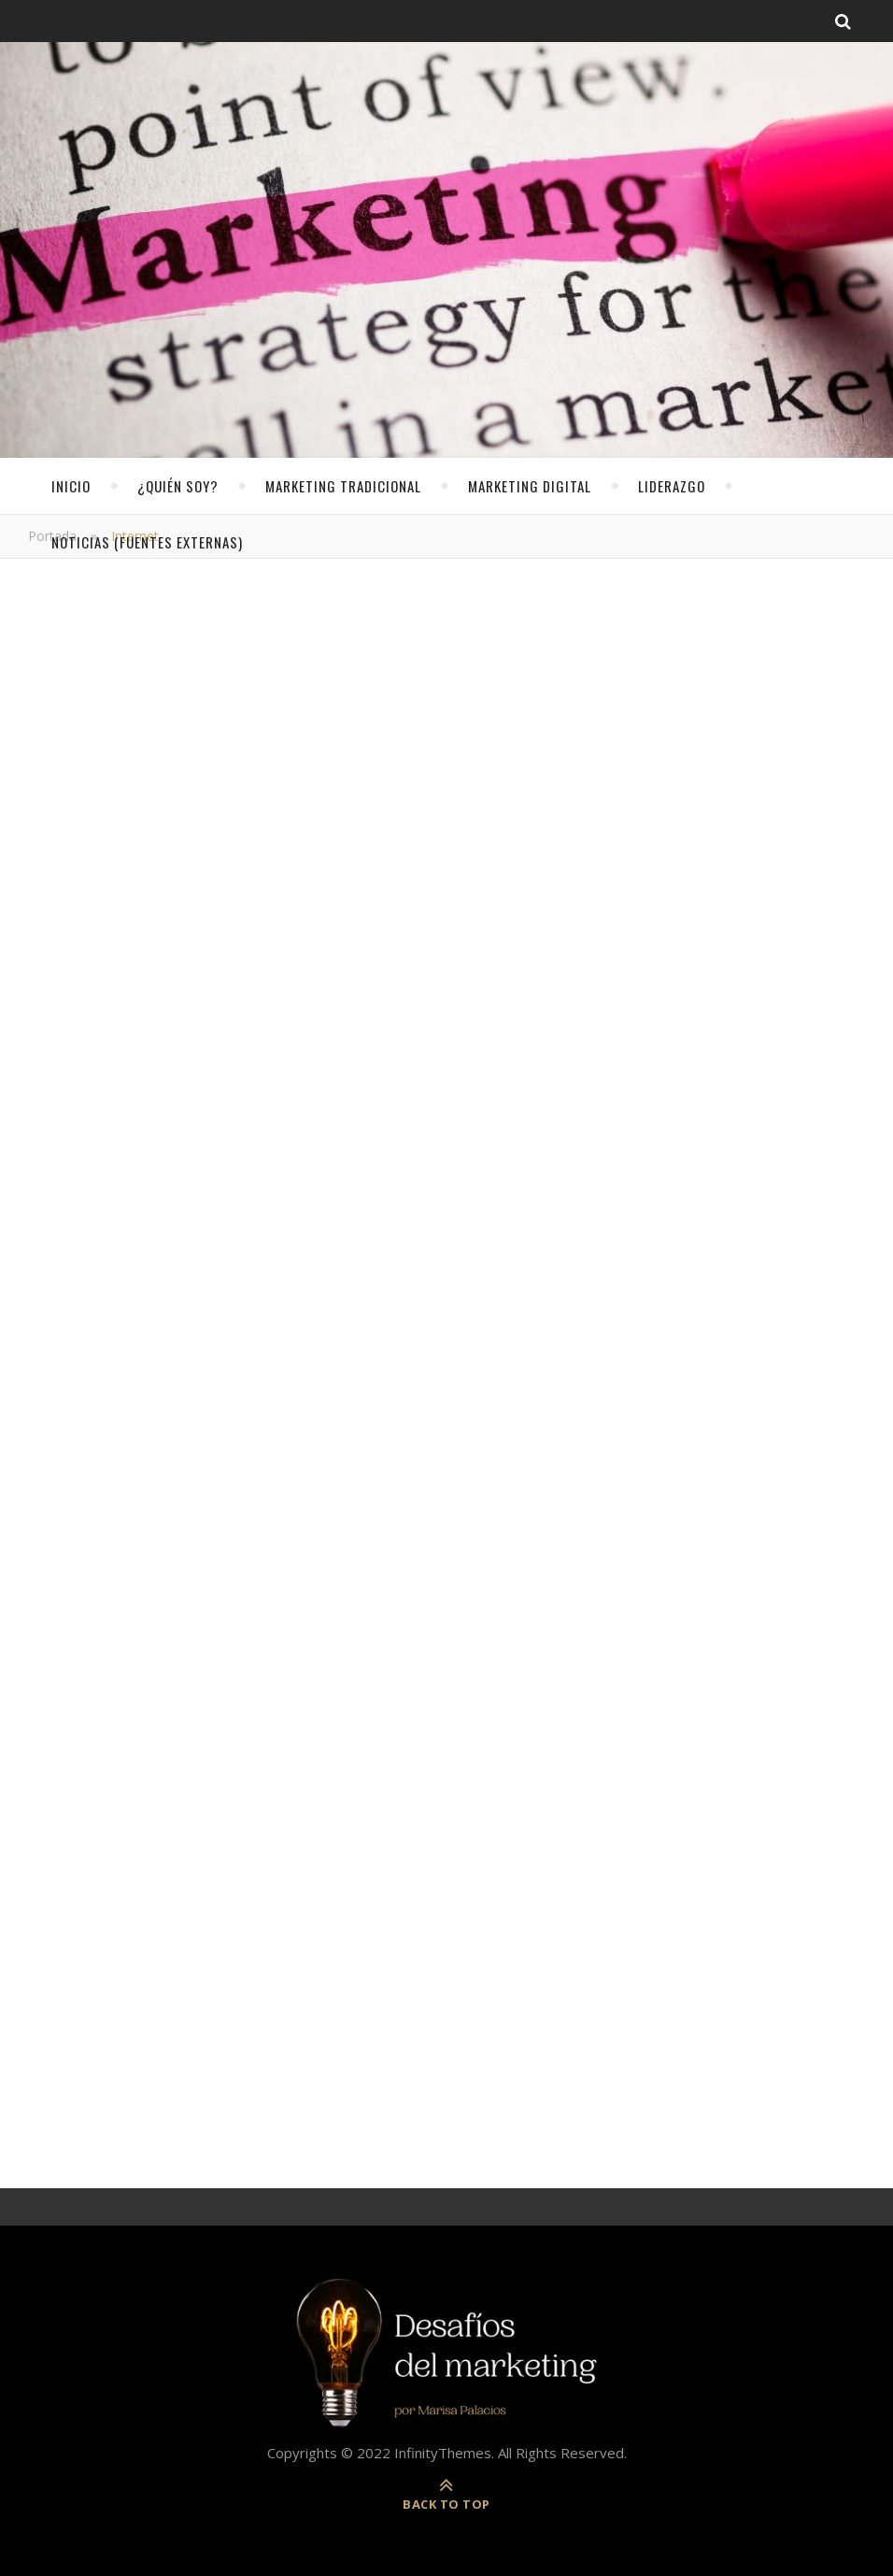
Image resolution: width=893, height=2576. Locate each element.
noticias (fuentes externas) (147, 542)
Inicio (71, 486)
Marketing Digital (529, 486)
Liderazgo (671, 486)
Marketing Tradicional (343, 486)
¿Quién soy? (178, 486)
